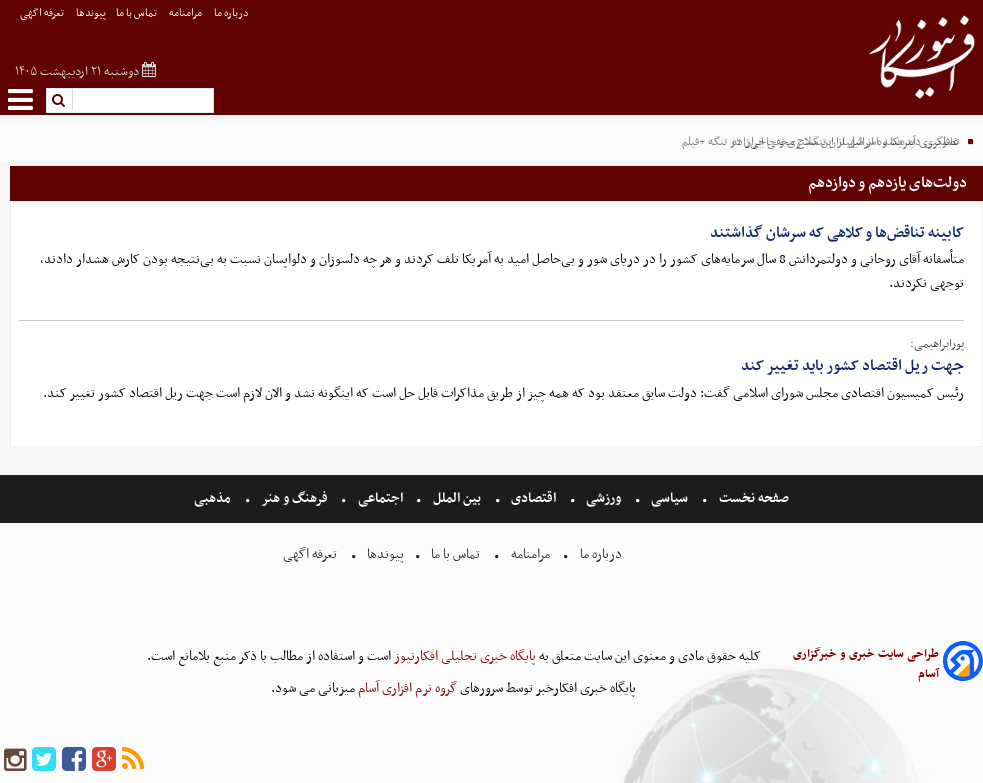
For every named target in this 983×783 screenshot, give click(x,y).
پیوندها (91, 13)
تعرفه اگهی (43, 13)
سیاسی (669, 498)
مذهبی (214, 498)
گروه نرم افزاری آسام (406, 688)
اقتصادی (533, 498)
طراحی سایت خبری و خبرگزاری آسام (866, 664)
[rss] (133, 760)
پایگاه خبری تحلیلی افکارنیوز (463, 656)
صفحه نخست (752, 498)
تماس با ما (137, 13)
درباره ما (232, 13)
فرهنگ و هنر (295, 498)
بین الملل (457, 498)
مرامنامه (186, 13)
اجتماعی (380, 498)
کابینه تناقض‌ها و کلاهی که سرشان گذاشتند (837, 233)
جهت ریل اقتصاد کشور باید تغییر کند (852, 366)
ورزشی (603, 498)
